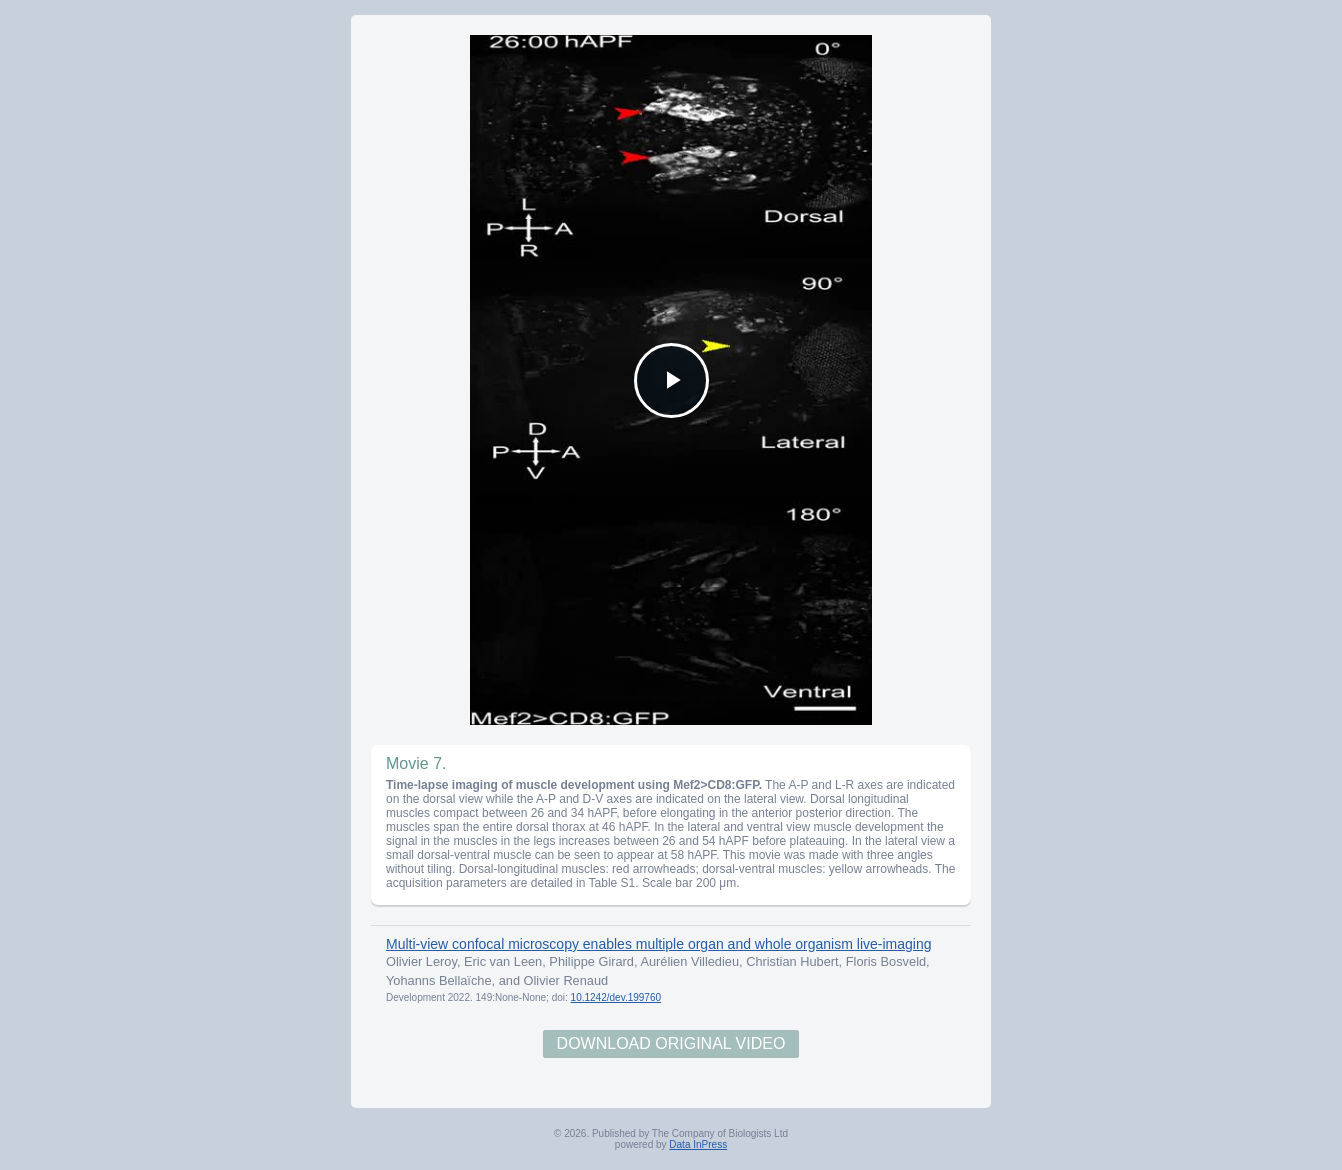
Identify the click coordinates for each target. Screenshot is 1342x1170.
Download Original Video (671, 1043)
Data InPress (698, 1144)
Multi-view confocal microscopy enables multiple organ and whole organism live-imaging (658, 944)
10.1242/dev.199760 (616, 997)
